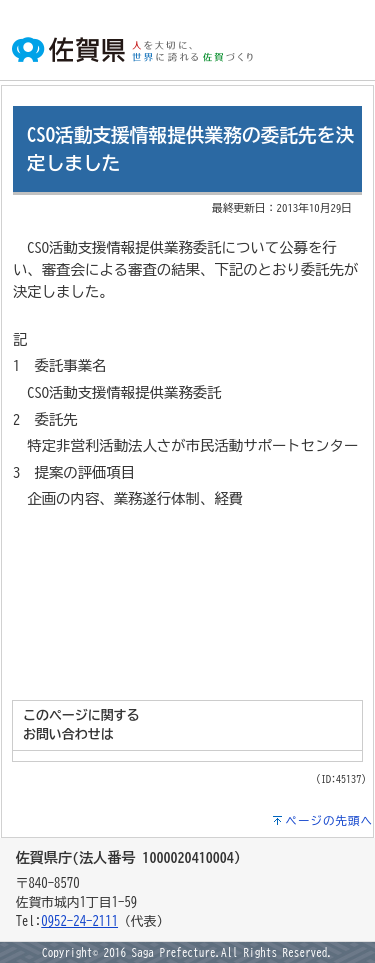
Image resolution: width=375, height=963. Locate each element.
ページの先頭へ (330, 820)
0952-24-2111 (79, 921)
